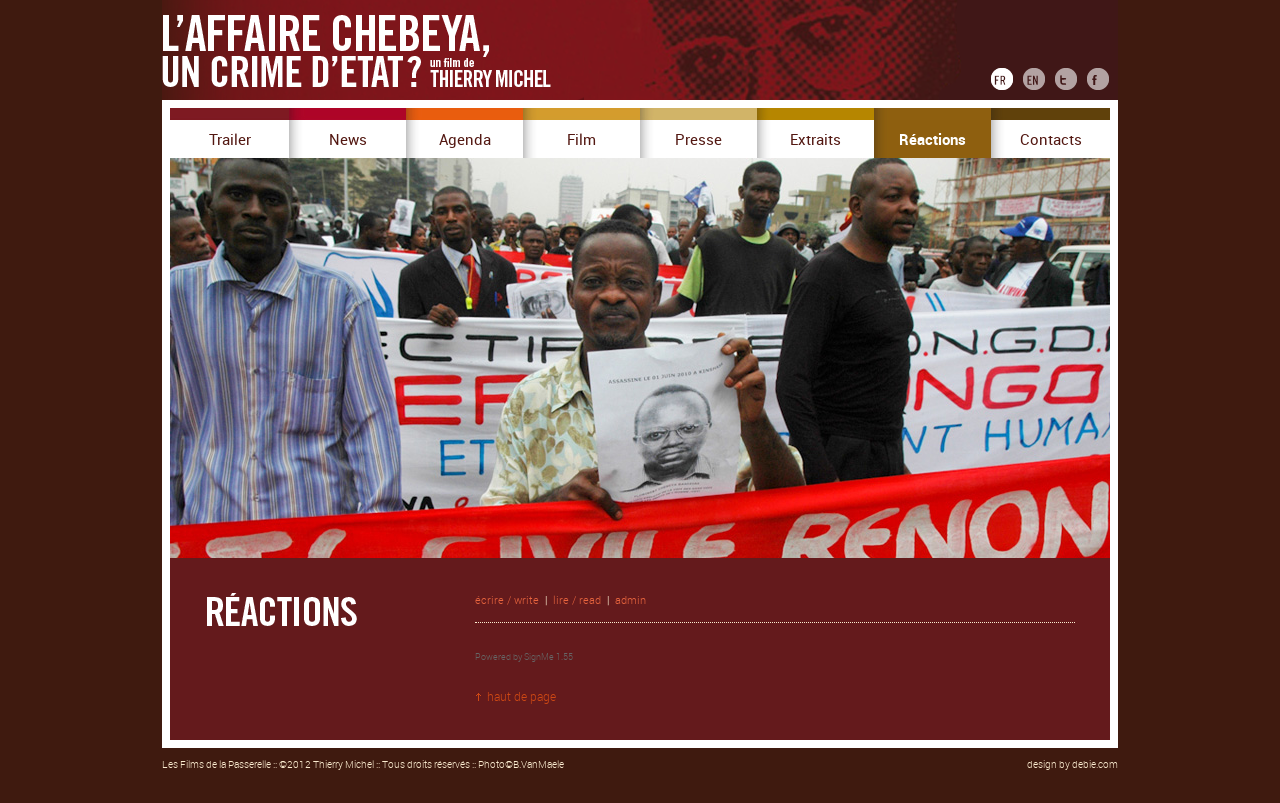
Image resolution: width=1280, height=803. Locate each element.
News (348, 140)
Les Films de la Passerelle (216, 765)
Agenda (465, 140)
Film (581, 140)
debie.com (1095, 765)
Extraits (815, 140)
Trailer (230, 140)
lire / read (577, 600)
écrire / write (507, 600)
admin (630, 600)
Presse (698, 140)
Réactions (932, 140)
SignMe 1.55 (548, 657)
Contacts (1051, 140)
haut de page (521, 697)
